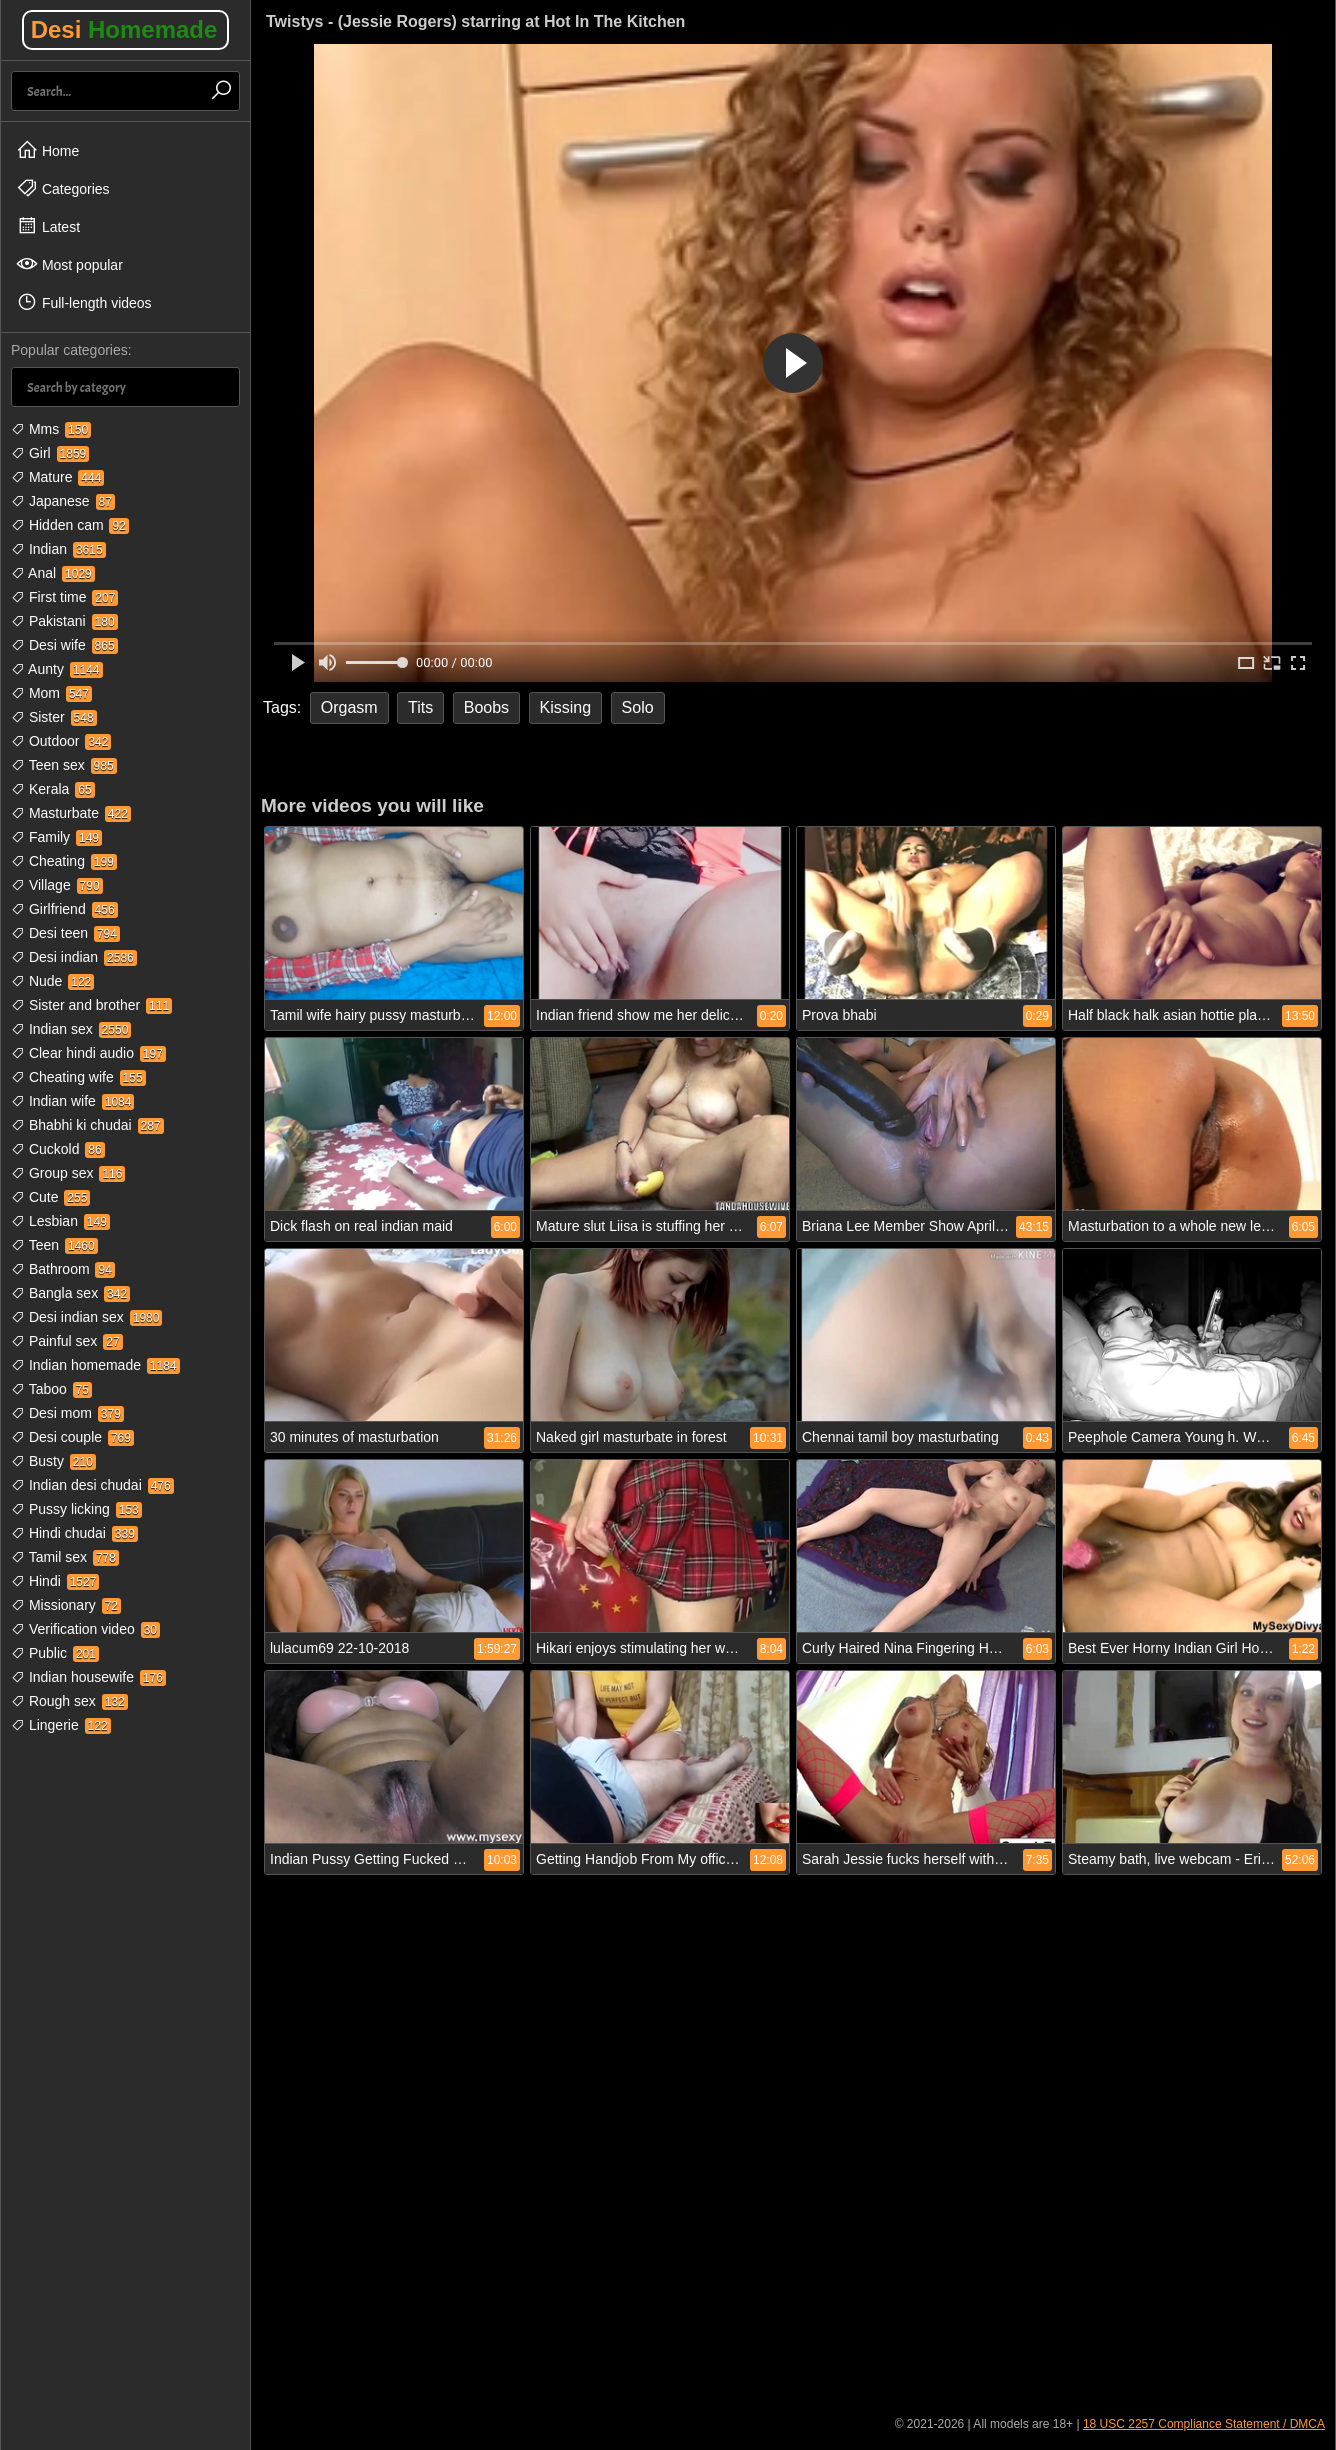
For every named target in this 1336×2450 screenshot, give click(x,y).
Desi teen (65, 933)
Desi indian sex (86, 1317)
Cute (50, 1197)
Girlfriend (64, 909)
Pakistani (64, 621)
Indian (58, 549)
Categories (63, 188)
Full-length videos (84, 302)
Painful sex (67, 1341)
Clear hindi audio (88, 1053)
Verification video (85, 1629)
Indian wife (72, 1101)
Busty (53, 1461)
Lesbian (60, 1221)
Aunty (57, 669)
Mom (51, 693)
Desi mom (67, 1413)
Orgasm (349, 707)
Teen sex (64, 765)
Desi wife (64, 645)
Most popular (69, 264)
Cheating (64, 861)
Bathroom (63, 1269)
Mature (57, 477)
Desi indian (74, 957)
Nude (52, 981)
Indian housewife (88, 1677)
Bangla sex (70, 1293)
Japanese (63, 501)
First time (64, 597)
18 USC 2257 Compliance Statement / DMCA (1204, 2424)
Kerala (53, 789)
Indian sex (71, 1029)
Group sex (68, 1173)
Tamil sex (65, 1557)
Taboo (51, 1389)
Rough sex (69, 1701)
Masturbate (71, 813)
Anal (53, 573)
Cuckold (58, 1149)
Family (56, 837)
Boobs (486, 707)
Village (57, 885)
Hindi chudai (74, 1533)
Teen (54, 1245)
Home (47, 150)
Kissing (566, 707)
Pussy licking (76, 1509)
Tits (420, 707)
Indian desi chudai (92, 1485)
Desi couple (72, 1437)
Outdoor (61, 741)
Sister (54, 717)
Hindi (55, 1581)
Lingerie (61, 1725)
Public (55, 1653)
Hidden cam (70, 525)
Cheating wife (78, 1077)
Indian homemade (95, 1365)
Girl (50, 453)
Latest (48, 226)
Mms (51, 429)
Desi (124, 29)
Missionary (66, 1605)
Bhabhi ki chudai (87, 1125)
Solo (638, 707)
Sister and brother (91, 1005)
